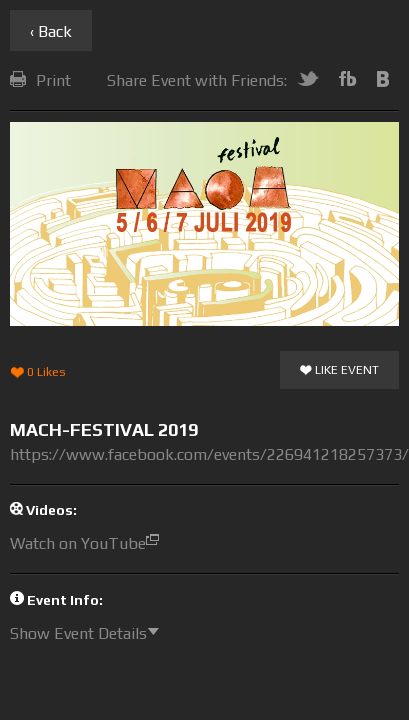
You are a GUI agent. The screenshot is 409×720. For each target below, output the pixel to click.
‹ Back (51, 31)
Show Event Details (89, 633)
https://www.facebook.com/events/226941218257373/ (209, 454)
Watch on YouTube (89, 543)
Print (40, 80)
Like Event (339, 371)
